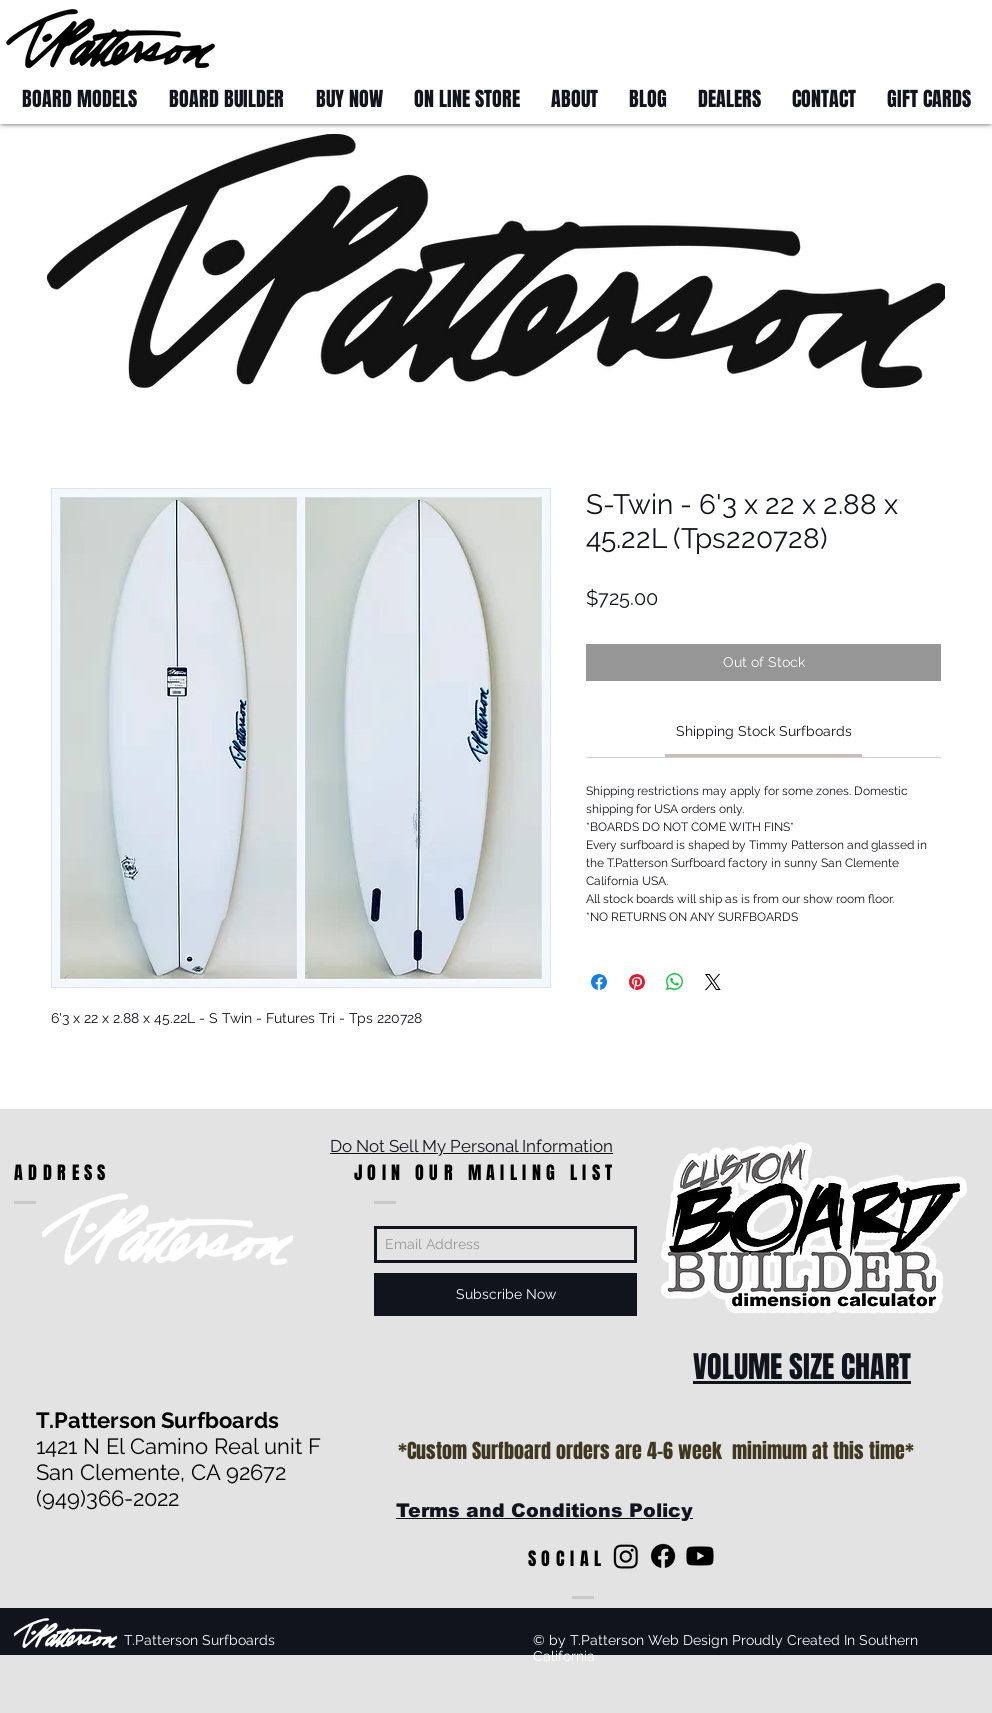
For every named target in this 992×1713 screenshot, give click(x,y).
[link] (764, 731)
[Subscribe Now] (505, 1294)
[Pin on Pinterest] (637, 982)
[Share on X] (713, 982)
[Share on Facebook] (599, 982)
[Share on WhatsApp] (675, 982)
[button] (948, 37)
